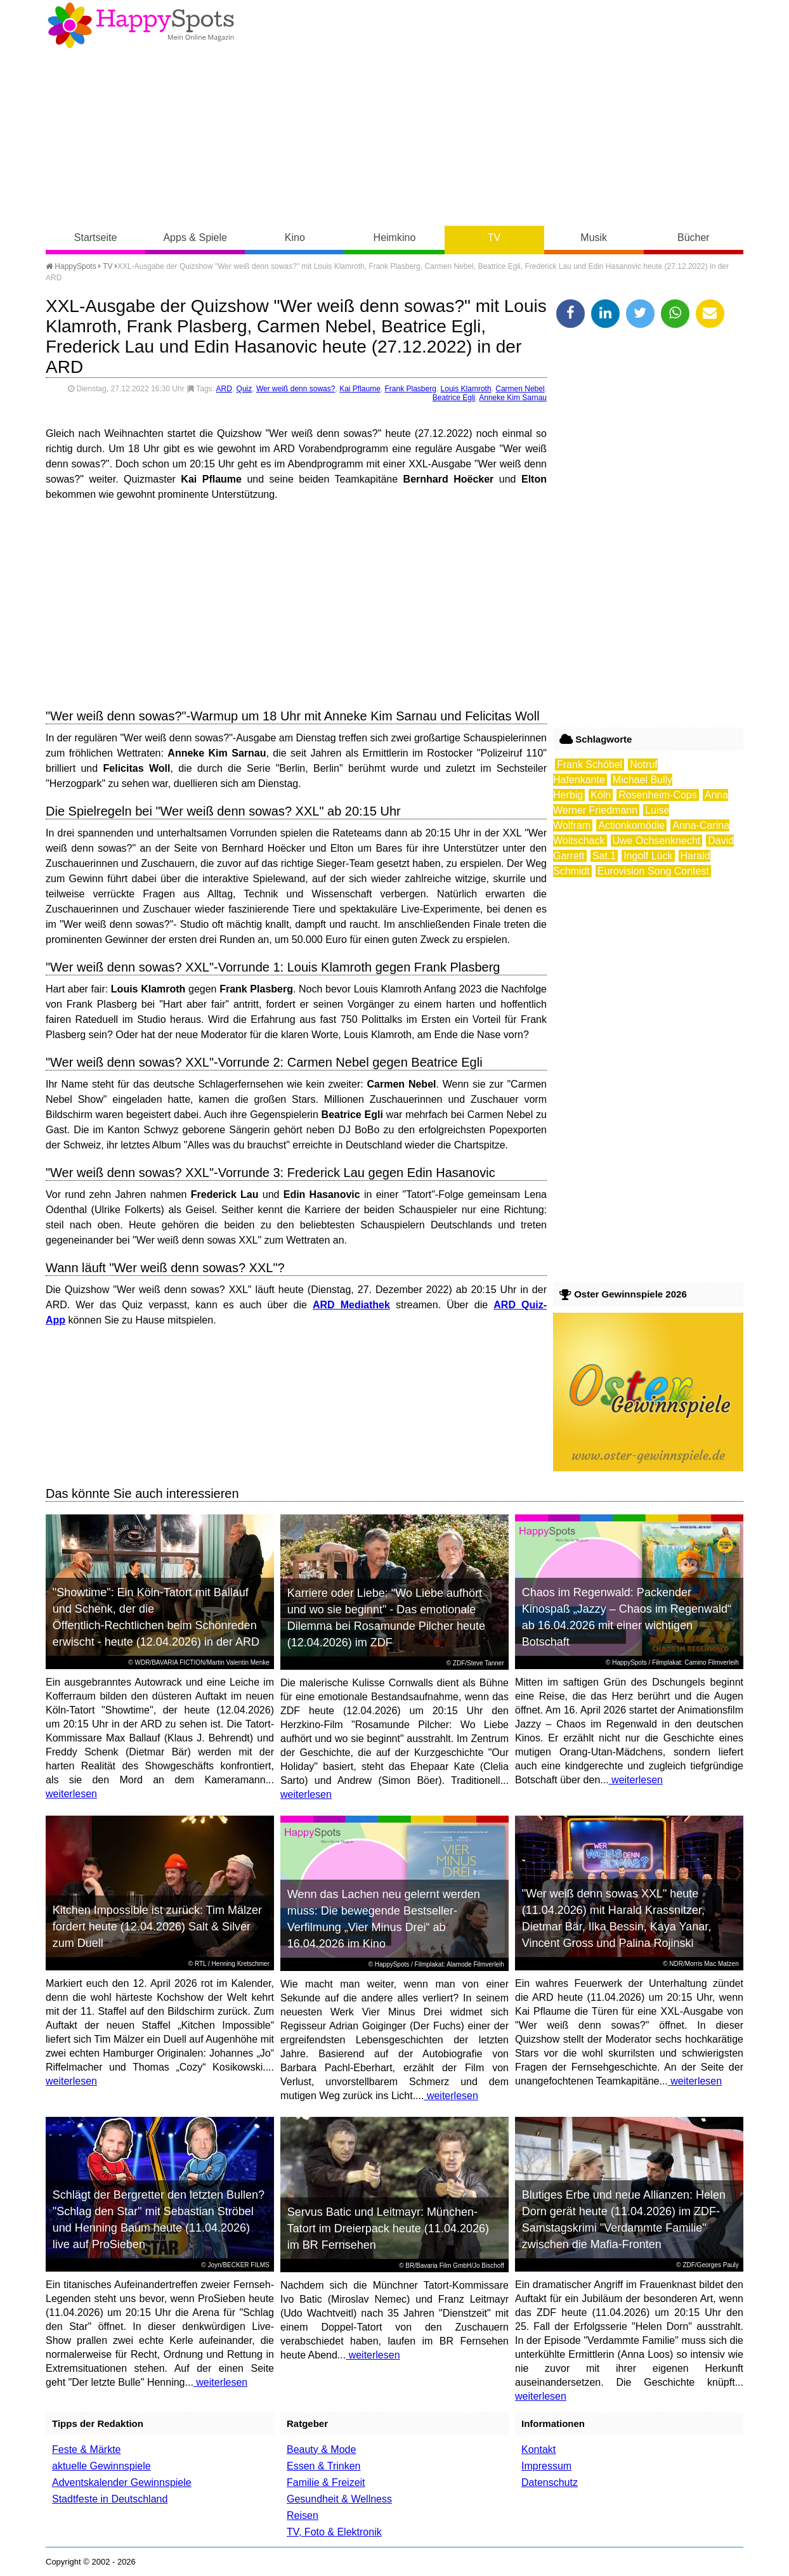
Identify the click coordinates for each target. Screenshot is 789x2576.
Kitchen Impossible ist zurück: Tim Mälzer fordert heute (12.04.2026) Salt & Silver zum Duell (157, 1926)
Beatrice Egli (454, 397)
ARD (224, 388)
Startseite (95, 237)
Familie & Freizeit (326, 2482)
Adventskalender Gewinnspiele (122, 2482)
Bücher (693, 237)
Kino (295, 237)
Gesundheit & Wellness (339, 2499)
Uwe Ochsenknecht (657, 840)
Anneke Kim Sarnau (513, 397)
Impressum (546, 2466)
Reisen (302, 2515)
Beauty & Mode (321, 2449)
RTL (200, 1963)
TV (494, 237)
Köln (600, 795)
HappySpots (71, 266)
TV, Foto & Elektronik (334, 2532)
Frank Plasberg (410, 388)
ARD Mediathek (351, 1304)
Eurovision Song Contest (653, 871)
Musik (593, 237)
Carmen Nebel (519, 388)
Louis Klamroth (466, 388)
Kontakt (538, 2449)
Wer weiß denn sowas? (296, 388)
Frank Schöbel (589, 764)
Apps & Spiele (195, 237)
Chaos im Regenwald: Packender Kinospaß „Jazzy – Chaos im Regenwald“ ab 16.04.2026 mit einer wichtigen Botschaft (626, 1617)
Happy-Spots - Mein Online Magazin (141, 25)
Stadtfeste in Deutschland (109, 2499)
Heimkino (395, 237)
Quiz (244, 388)
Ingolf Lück (647, 855)
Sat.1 (604, 855)
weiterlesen (71, 1793)
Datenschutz (549, 2482)
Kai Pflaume (360, 388)
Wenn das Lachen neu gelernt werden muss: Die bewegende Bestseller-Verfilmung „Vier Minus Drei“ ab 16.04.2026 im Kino (383, 1919)
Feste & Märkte (86, 2449)
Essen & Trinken (324, 2466)
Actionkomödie (631, 825)
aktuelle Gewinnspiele (101, 2466)
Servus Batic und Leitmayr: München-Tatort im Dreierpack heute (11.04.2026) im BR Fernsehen (388, 2228)
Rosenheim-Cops (657, 795)
